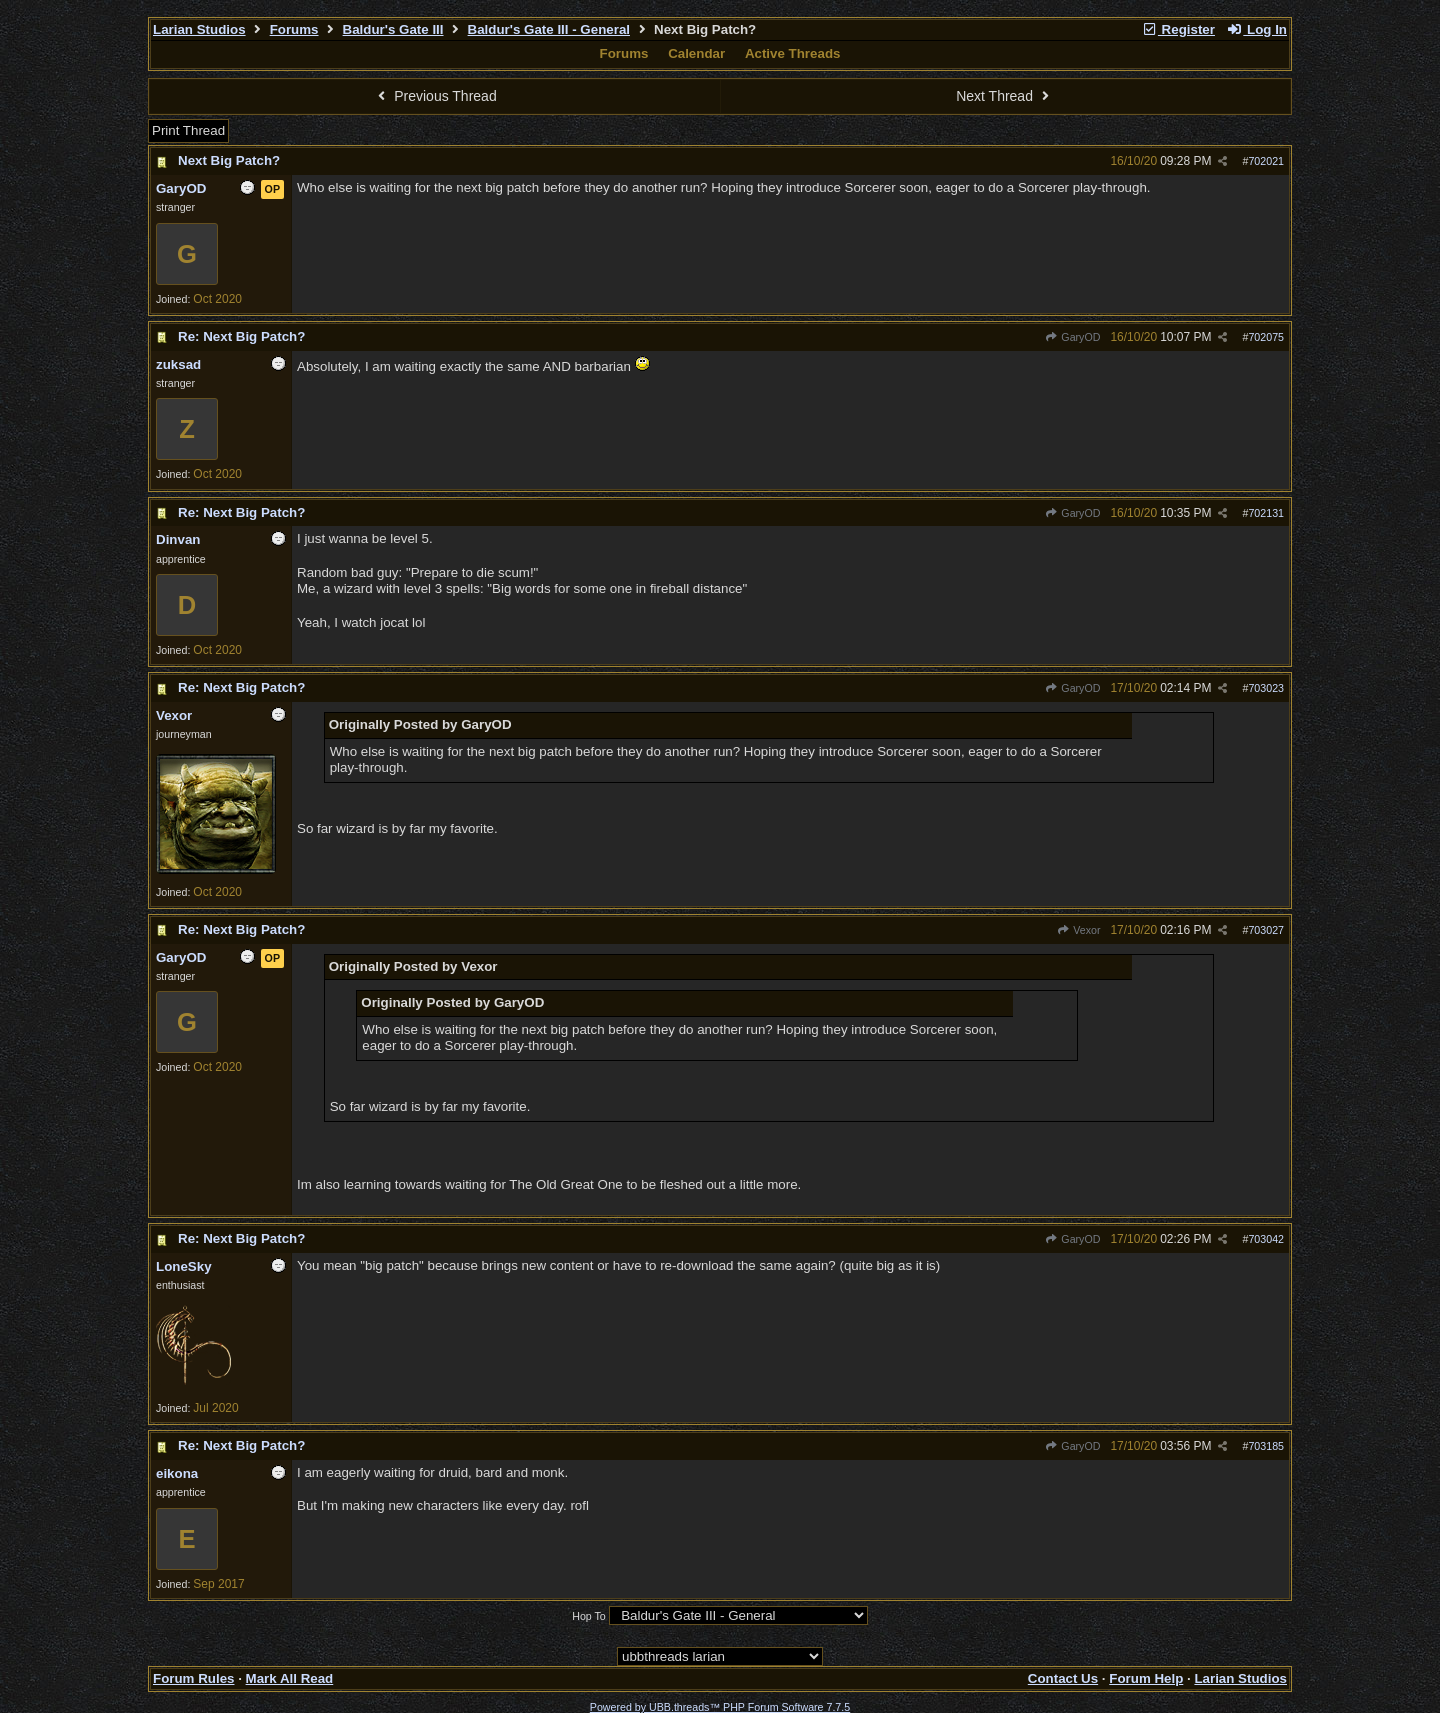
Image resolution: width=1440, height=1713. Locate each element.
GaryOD (1072, 337)
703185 (1266, 1446)
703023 (1266, 688)
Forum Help (1146, 1678)
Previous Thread (435, 96)
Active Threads (793, 53)
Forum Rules (193, 1678)
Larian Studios (199, 29)
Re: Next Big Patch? (241, 336)
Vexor (1079, 930)
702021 (1266, 161)
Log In (1257, 29)
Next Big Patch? (229, 160)
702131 (1266, 513)
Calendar (696, 53)
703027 (1266, 930)
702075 (1266, 337)
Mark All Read (290, 1678)
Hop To (589, 1616)
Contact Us (1063, 1678)
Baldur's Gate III (393, 29)
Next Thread (1005, 96)
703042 (1266, 1239)
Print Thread (188, 130)
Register (1178, 29)
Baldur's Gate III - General (549, 29)
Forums (294, 29)
